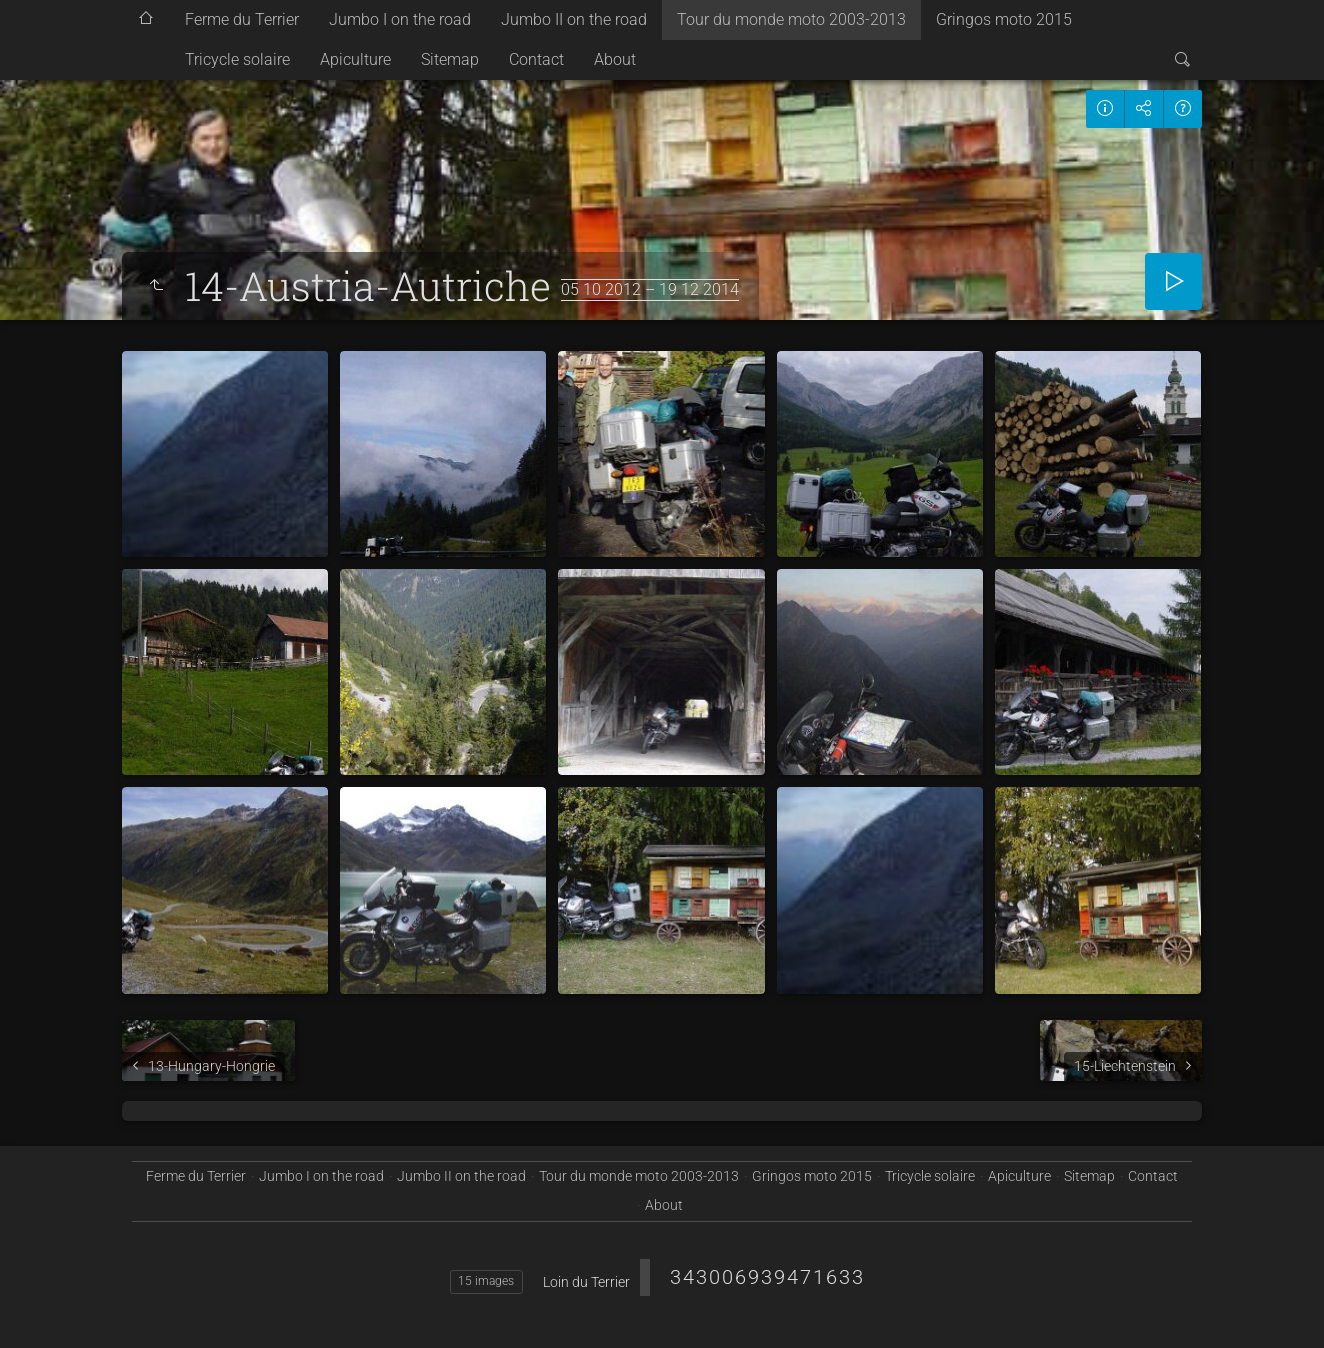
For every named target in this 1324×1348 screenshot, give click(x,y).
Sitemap (450, 59)
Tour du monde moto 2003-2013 (791, 19)
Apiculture (355, 59)
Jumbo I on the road (400, 19)
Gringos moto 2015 (1004, 19)
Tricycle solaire (237, 59)
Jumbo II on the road (574, 19)
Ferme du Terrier (242, 19)
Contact (536, 59)
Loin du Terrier (586, 1282)
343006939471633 (767, 1277)
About (615, 59)
